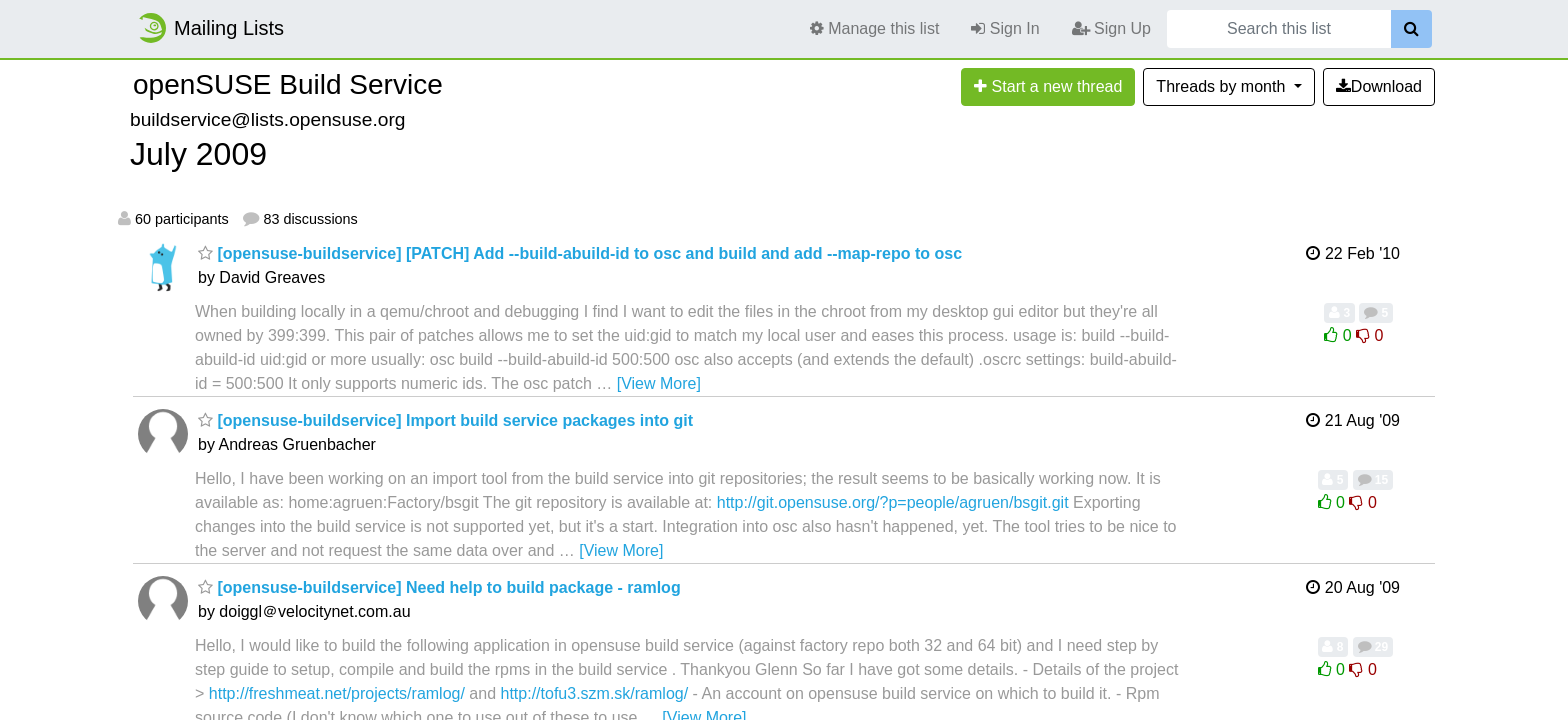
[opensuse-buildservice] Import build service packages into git (445, 420)
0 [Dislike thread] (1369, 335)
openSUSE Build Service (288, 84)
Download (1379, 86)
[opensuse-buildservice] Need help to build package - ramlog (439, 587)
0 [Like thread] (1340, 335)
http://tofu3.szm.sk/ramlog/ (595, 693)
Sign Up (1111, 28)
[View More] (659, 383)
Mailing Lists (210, 28)
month (1222, 86)
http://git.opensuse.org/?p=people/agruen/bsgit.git (893, 502)
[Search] (1411, 29)
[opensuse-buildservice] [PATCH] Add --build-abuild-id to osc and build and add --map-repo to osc (580, 253)
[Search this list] (1279, 29)
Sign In (1005, 28)
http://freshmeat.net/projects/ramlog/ (337, 693)
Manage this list (875, 28)
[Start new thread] (1048, 87)
